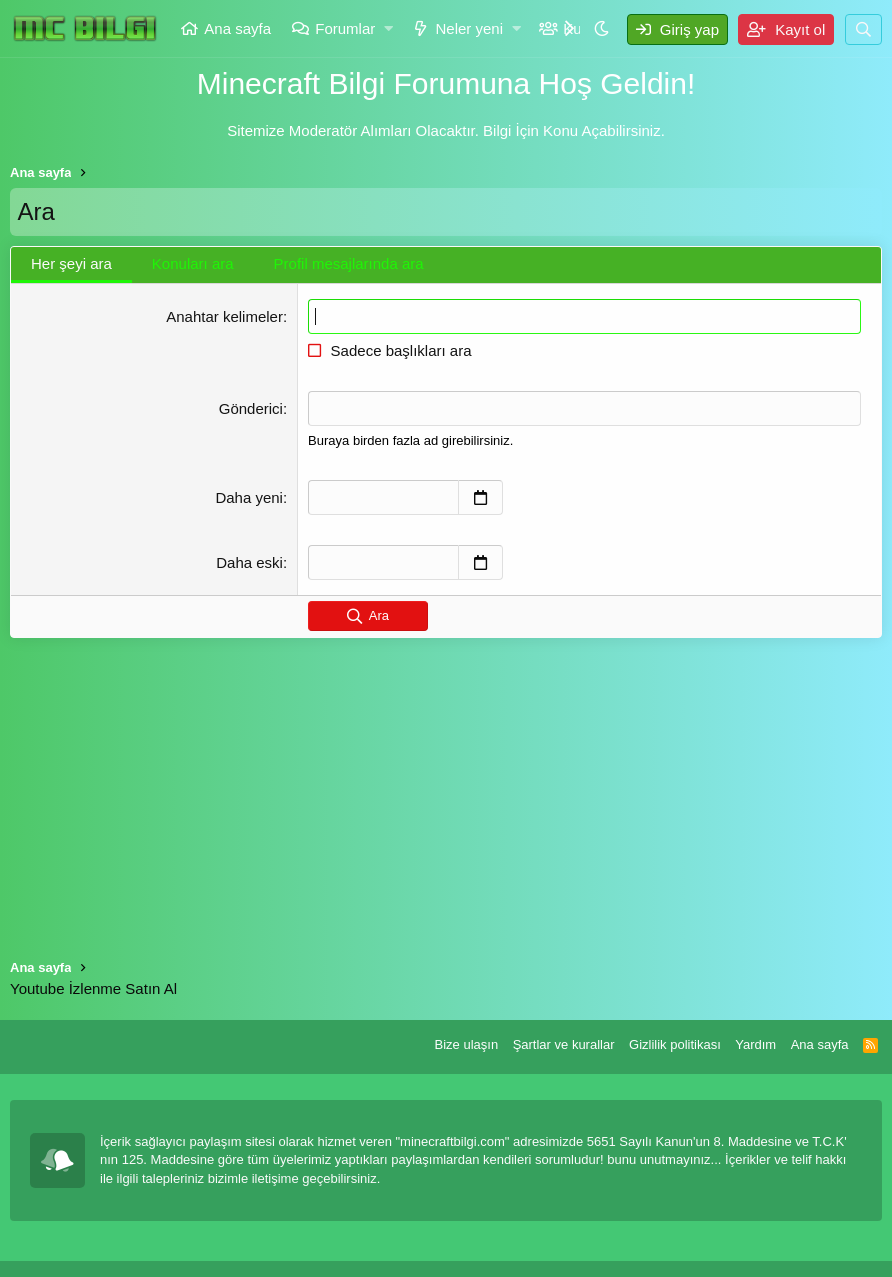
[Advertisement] (446, 788)
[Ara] (863, 29)
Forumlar (345, 28)
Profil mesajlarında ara (349, 263)
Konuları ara (193, 263)
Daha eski (249, 562)
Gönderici (251, 408)
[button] (389, 28)
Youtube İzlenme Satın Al (93, 988)
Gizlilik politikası (675, 1044)
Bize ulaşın (467, 1044)
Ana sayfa (237, 28)
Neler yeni (469, 28)
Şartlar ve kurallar (564, 1044)
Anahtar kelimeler (224, 316)
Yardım (755, 1044)
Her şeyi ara (71, 263)
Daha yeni (249, 497)
